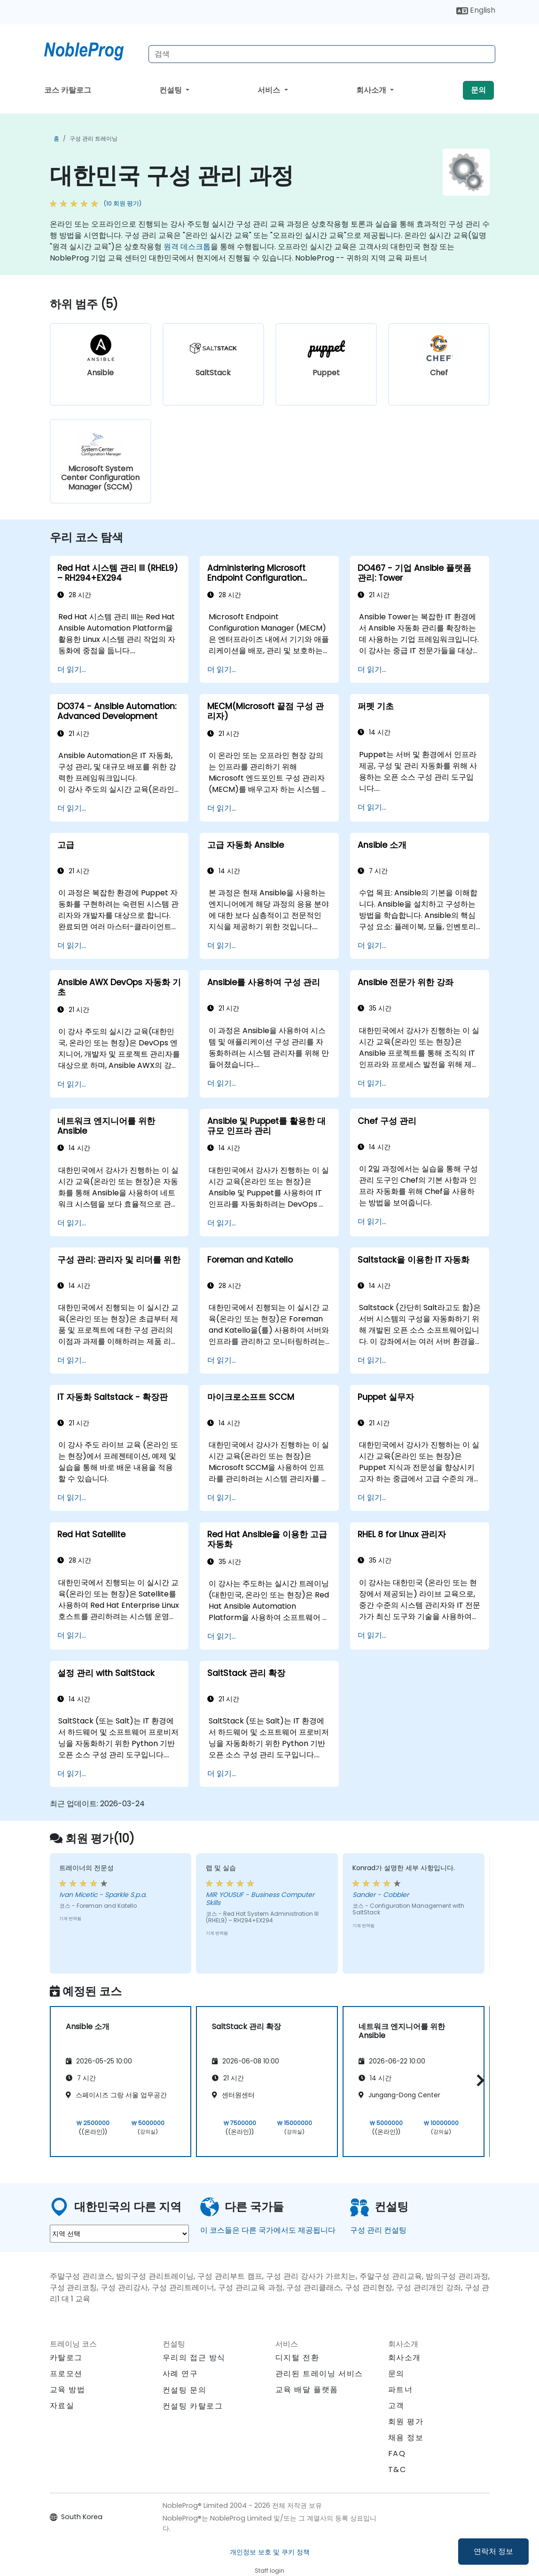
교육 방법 (68, 2389)
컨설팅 (171, 90)
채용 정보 (406, 2437)
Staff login (269, 2571)
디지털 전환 (297, 2357)
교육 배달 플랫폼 (306, 2389)
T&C (397, 2469)
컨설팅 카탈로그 (193, 2406)
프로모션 (66, 2373)
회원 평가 (406, 2421)
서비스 (270, 90)
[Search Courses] (321, 54)
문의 (478, 90)
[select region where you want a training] (119, 2234)
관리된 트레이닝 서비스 (319, 2373)
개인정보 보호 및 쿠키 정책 (270, 2552)
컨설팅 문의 (185, 2390)
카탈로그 (66, 2357)
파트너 (400, 2389)
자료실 (62, 2405)
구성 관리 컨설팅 (378, 2230)
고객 (396, 2405)
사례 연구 (180, 2373)
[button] (478, 2080)
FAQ (397, 2453)
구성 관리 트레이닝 (93, 138)
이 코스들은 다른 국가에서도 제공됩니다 (268, 2230)
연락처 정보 (493, 2551)
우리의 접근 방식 (194, 2357)
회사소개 (372, 90)
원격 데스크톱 (187, 246)
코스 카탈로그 (67, 90)
